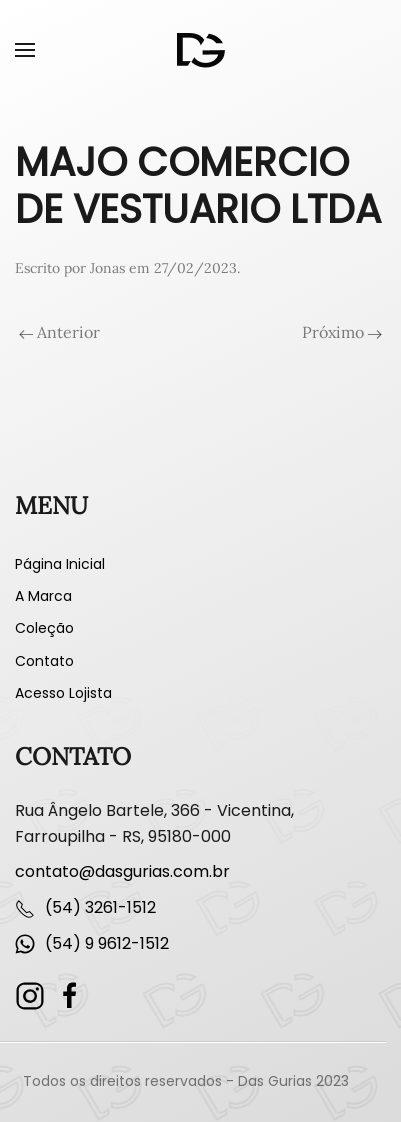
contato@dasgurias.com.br (122, 871)
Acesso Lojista (63, 693)
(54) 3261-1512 (100, 907)
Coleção (44, 628)
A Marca (43, 596)
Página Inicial (60, 564)
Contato (44, 661)
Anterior (59, 332)
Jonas (107, 268)
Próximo (342, 332)
